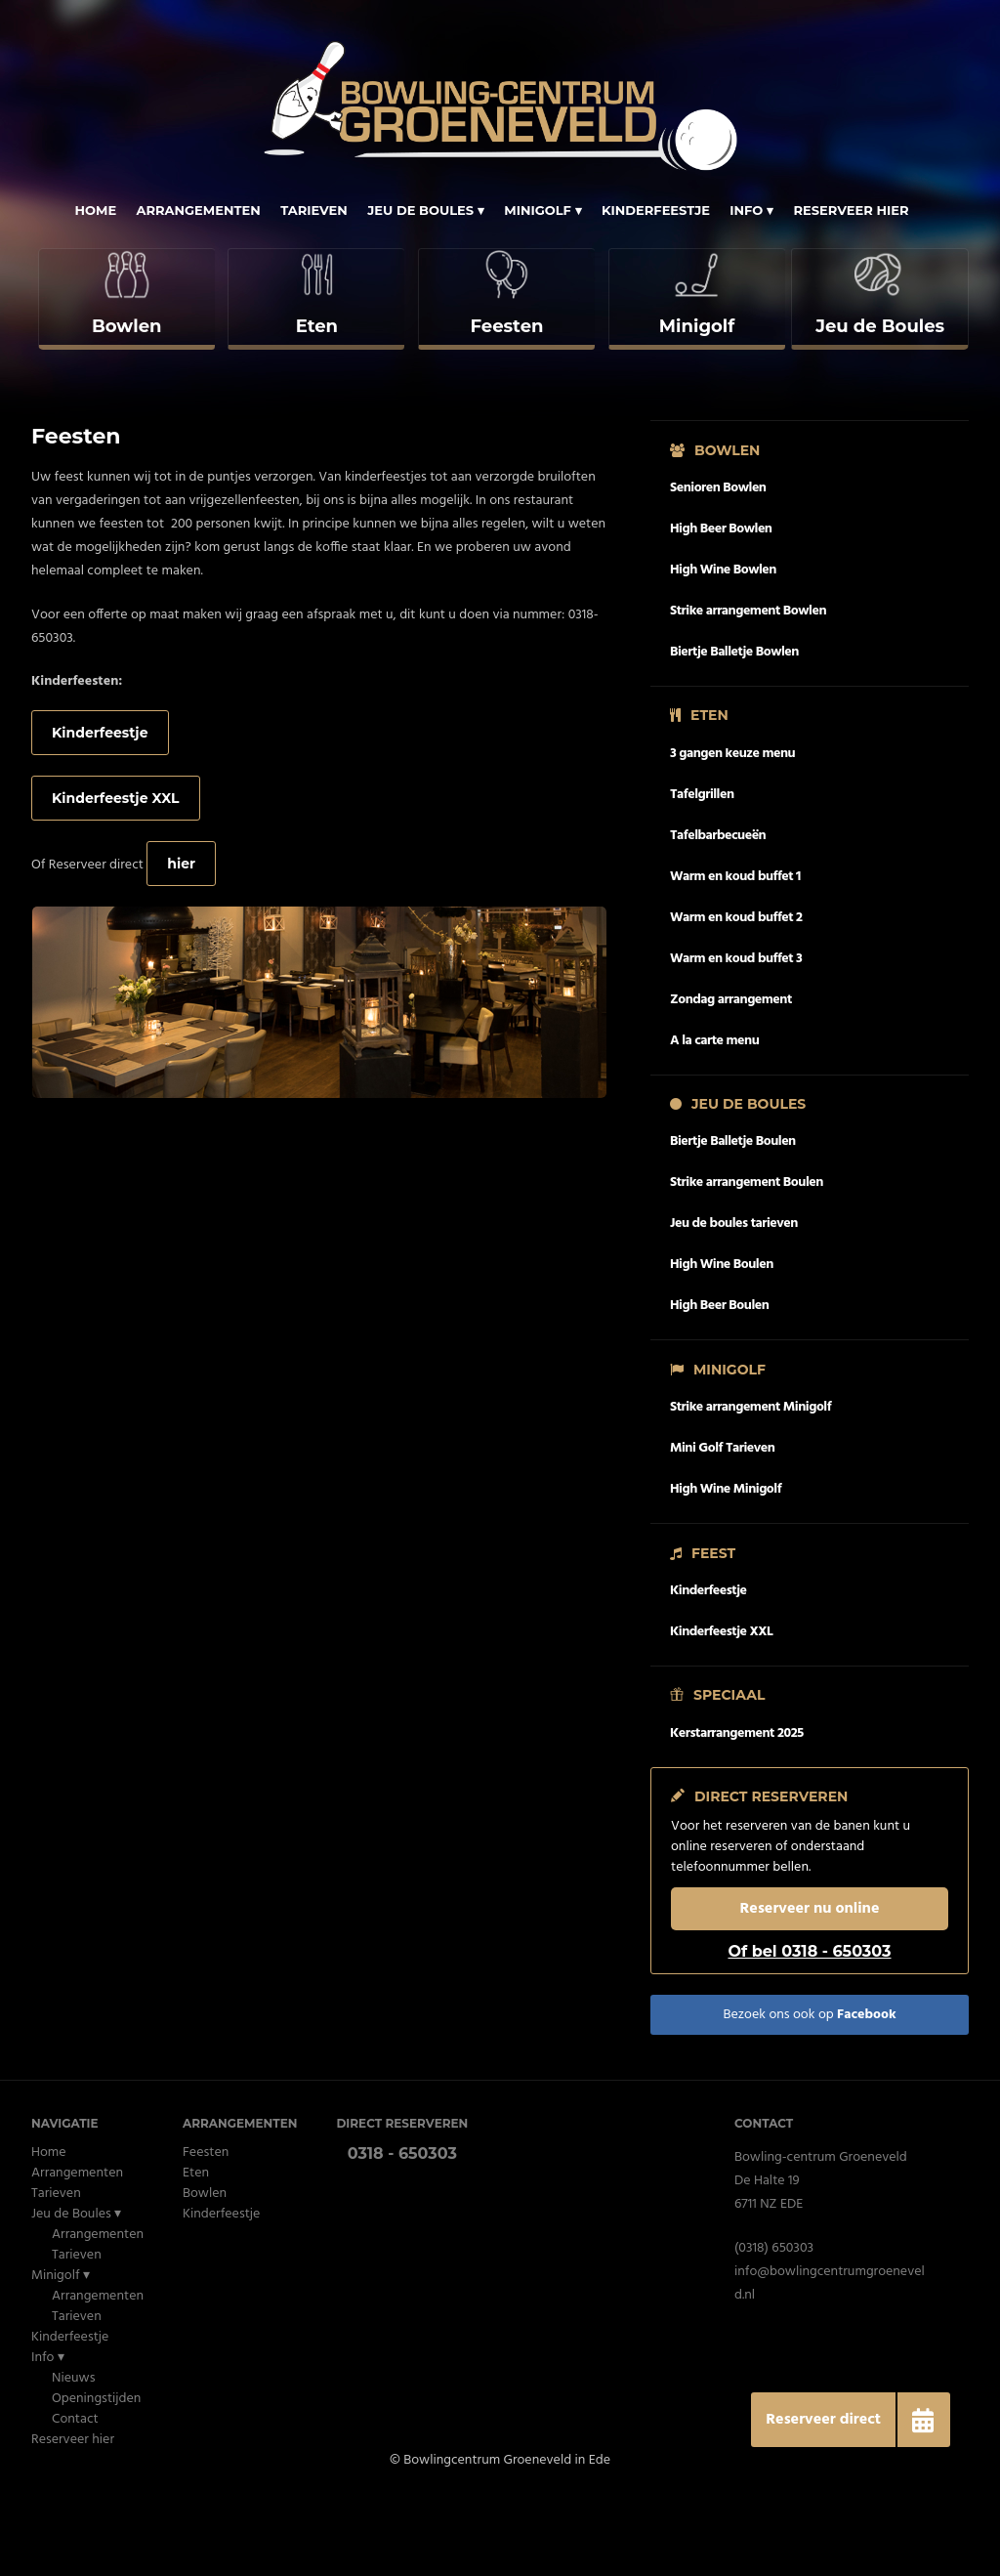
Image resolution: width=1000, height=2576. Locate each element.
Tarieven (314, 210)
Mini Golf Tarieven (722, 1529)
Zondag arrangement (731, 1080)
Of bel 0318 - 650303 (809, 2032)
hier (181, 943)
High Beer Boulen (719, 1386)
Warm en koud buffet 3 (736, 1039)
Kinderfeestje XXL (116, 878)
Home (95, 210)
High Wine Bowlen (723, 650)
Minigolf (537, 210)
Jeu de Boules (420, 210)
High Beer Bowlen (721, 609)
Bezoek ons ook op (809, 2096)
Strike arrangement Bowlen (748, 691)
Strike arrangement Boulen (746, 1263)
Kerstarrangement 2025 (737, 1813)
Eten (196, 2254)
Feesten (206, 2233)
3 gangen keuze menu (732, 833)
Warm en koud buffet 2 (736, 998)
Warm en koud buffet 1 (735, 957)
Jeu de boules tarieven (734, 1304)
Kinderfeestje (656, 210)
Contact (75, 2500)
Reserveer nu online (810, 1990)
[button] (923, 2419)
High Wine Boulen (721, 1345)
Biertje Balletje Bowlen (734, 732)
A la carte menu (714, 1121)
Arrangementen (199, 210)
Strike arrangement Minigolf (750, 1488)
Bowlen (205, 2274)
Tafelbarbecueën (718, 916)
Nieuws (73, 2459)
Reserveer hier (850, 210)
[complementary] (125, 340)
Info (746, 210)
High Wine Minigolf (725, 1570)
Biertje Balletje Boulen (733, 1222)
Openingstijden (96, 2480)
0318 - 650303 (402, 2234)
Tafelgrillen (702, 875)
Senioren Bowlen (718, 568)
